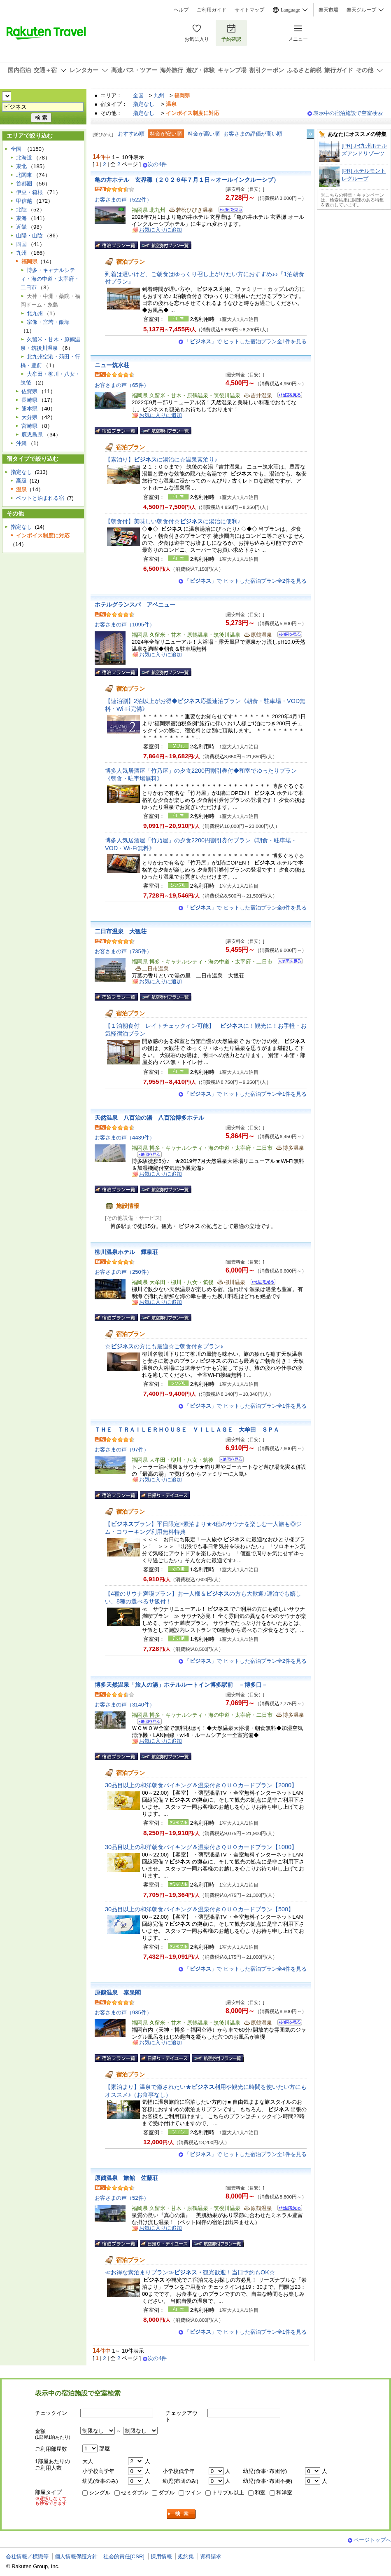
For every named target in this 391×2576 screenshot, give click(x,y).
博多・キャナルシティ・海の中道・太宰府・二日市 (50, 279)
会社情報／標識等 (27, 2556)
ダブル (166, 2492)
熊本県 (29, 409)
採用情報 (161, 2556)
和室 (260, 2492)
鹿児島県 (32, 434)
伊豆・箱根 (29, 192)
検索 (181, 2514)
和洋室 (284, 2492)
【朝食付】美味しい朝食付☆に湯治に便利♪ (172, 521)
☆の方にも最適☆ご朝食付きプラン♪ (164, 1346)
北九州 (35, 313)
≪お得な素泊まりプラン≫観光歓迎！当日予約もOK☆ (190, 2272)
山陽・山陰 (29, 235)
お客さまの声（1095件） (125, 624)
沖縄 (21, 443)
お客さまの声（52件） (122, 2198)
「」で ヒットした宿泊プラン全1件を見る (245, 341)
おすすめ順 (131, 134)
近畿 (21, 227)
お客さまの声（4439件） (125, 1137)
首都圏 (24, 183)
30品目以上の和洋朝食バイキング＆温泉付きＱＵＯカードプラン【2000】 (201, 1785)
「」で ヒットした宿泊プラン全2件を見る (245, 581)
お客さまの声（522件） (123, 200)
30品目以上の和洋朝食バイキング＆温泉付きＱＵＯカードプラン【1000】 (201, 1847)
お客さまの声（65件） (122, 385)
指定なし (143, 104)
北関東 (24, 175)
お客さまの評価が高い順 (252, 134)
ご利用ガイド (211, 10)
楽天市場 (328, 10)
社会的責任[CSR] (123, 2556)
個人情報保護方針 (76, 2556)
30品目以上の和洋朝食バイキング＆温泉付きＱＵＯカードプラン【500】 (199, 1909)
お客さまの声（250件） (123, 1272)
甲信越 (24, 201)
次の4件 (157, 164)
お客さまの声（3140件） (125, 1705)
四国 (21, 244)
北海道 (24, 158)
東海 (21, 218)
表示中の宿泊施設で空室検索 (348, 113)
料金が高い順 (204, 134)
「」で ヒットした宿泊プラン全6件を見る (245, 908)
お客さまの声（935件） (123, 2012)
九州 (159, 95)
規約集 (186, 2556)
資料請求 (210, 2556)
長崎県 (29, 400)
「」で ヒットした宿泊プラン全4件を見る (245, 1969)
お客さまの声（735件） (123, 951)
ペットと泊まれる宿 (40, 498)
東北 (21, 166)
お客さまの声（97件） (122, 1449)
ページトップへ (372, 2540)
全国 (138, 95)
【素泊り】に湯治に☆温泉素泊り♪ (161, 459)
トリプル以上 (228, 2492)
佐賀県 (29, 391)
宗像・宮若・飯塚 (48, 322)
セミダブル (134, 2492)
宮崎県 (29, 426)
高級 (21, 481)
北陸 (21, 209)
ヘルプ (181, 10)
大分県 (29, 417)
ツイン (193, 2492)
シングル (99, 2492)
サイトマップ (249, 10)
